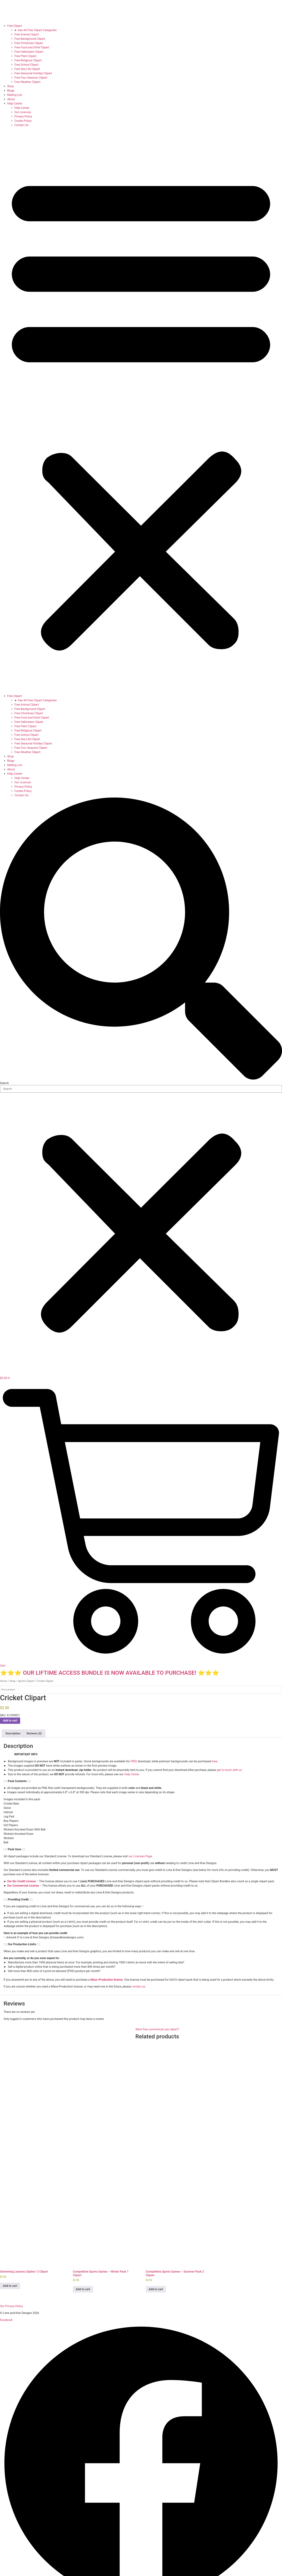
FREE (133, 1761)
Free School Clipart (26, 64)
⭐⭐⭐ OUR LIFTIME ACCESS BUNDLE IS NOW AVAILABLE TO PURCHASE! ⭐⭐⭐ (109, 1672)
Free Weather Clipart (27, 82)
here (214, 1761)
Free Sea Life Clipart (27, 69)
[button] (141, 410)
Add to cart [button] (10, 2256)
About (11, 99)
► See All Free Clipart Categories (35, 30)
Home (3, 1681)
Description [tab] (13, 1733)
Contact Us (21, 125)
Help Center (14, 103)
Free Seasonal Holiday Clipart (33, 73)
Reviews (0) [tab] (34, 1733)
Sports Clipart (26, 1681)
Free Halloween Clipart (28, 51)
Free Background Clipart (29, 38)
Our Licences (22, 112)
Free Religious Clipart (28, 60)
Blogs (10, 90)
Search (4, 1083)
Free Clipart (14, 26)
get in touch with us (229, 1770)
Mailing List (14, 95)
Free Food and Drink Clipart (31, 47)
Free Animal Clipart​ (26, 34)
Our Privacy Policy (11, 2277)
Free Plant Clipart (25, 56)
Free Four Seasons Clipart (30, 77)
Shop (10, 86)
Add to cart (10, 1720)
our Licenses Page (140, 1856)
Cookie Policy (23, 120)
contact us (138, 1986)
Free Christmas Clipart (28, 43)
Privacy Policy (23, 116)
